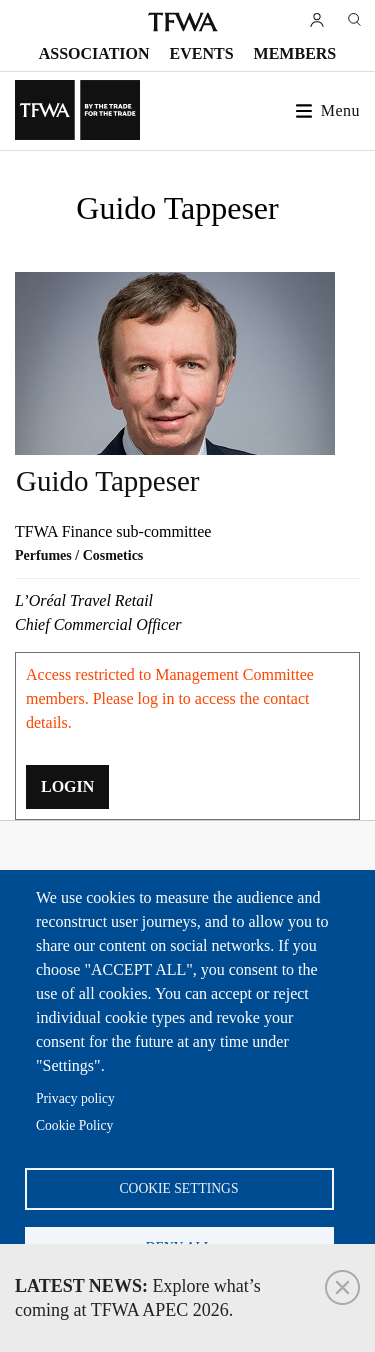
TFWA (183, 22)
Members (295, 53)
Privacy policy (75, 1098)
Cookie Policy (74, 1125)
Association (94, 53)
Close (342, 1287)
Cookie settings (179, 1188)
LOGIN (67, 786)
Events (202, 53)
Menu (340, 110)
